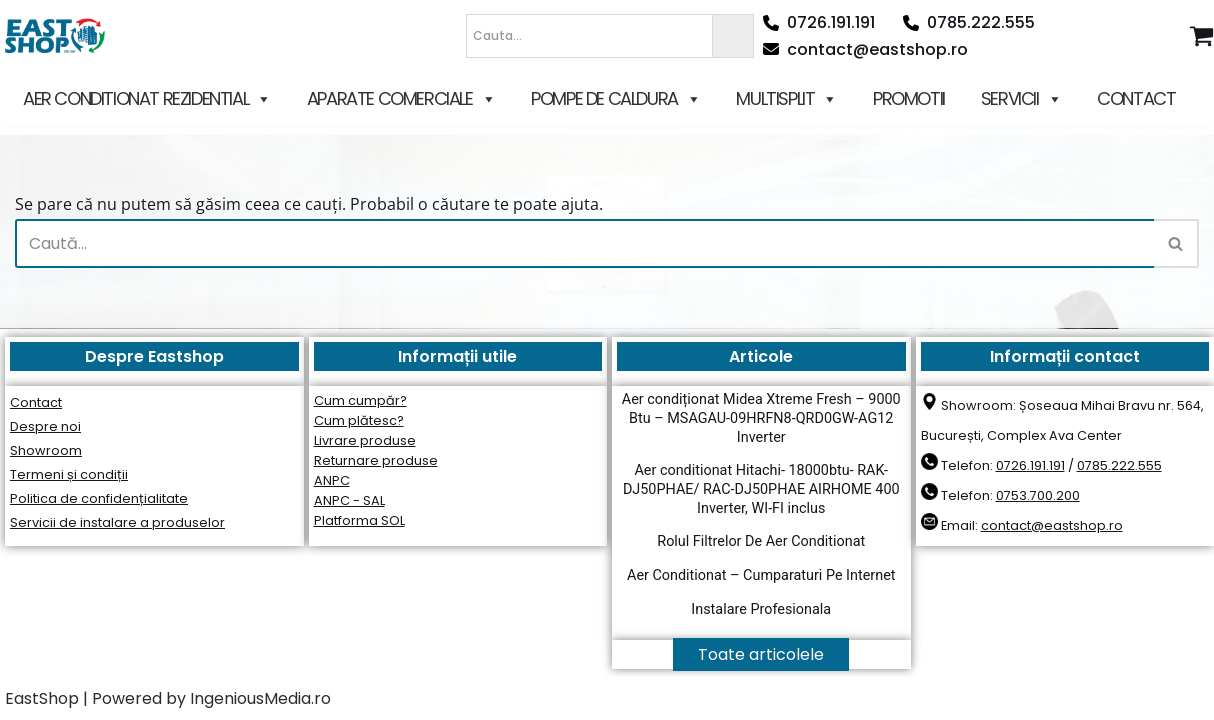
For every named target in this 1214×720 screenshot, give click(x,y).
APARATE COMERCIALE (401, 99)
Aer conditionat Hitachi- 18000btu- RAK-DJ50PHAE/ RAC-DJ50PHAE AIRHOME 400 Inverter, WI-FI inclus (761, 489)
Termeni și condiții (69, 474)
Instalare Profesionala (761, 609)
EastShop (42, 698)
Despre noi (45, 426)
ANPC (332, 480)
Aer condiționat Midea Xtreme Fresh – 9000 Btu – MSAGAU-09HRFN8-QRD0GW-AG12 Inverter (761, 418)
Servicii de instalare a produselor (117, 522)
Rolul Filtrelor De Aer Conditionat (761, 541)
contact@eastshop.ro (865, 49)
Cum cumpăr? (360, 400)
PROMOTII (909, 98)
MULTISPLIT (786, 99)
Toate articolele (761, 654)
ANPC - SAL (349, 500)
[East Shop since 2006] (60, 35)
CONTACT (1136, 98)
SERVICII (1021, 99)
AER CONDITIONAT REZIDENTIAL (147, 99)
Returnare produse (376, 460)
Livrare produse (365, 440)
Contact (36, 402)
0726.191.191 (819, 22)
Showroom (46, 450)
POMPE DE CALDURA (615, 99)
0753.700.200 (1038, 495)
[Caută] (584, 243)
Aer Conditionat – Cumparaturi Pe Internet (761, 575)
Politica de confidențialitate (99, 498)
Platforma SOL (359, 520)
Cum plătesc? (359, 420)
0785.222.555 (969, 22)
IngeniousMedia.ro (260, 698)
